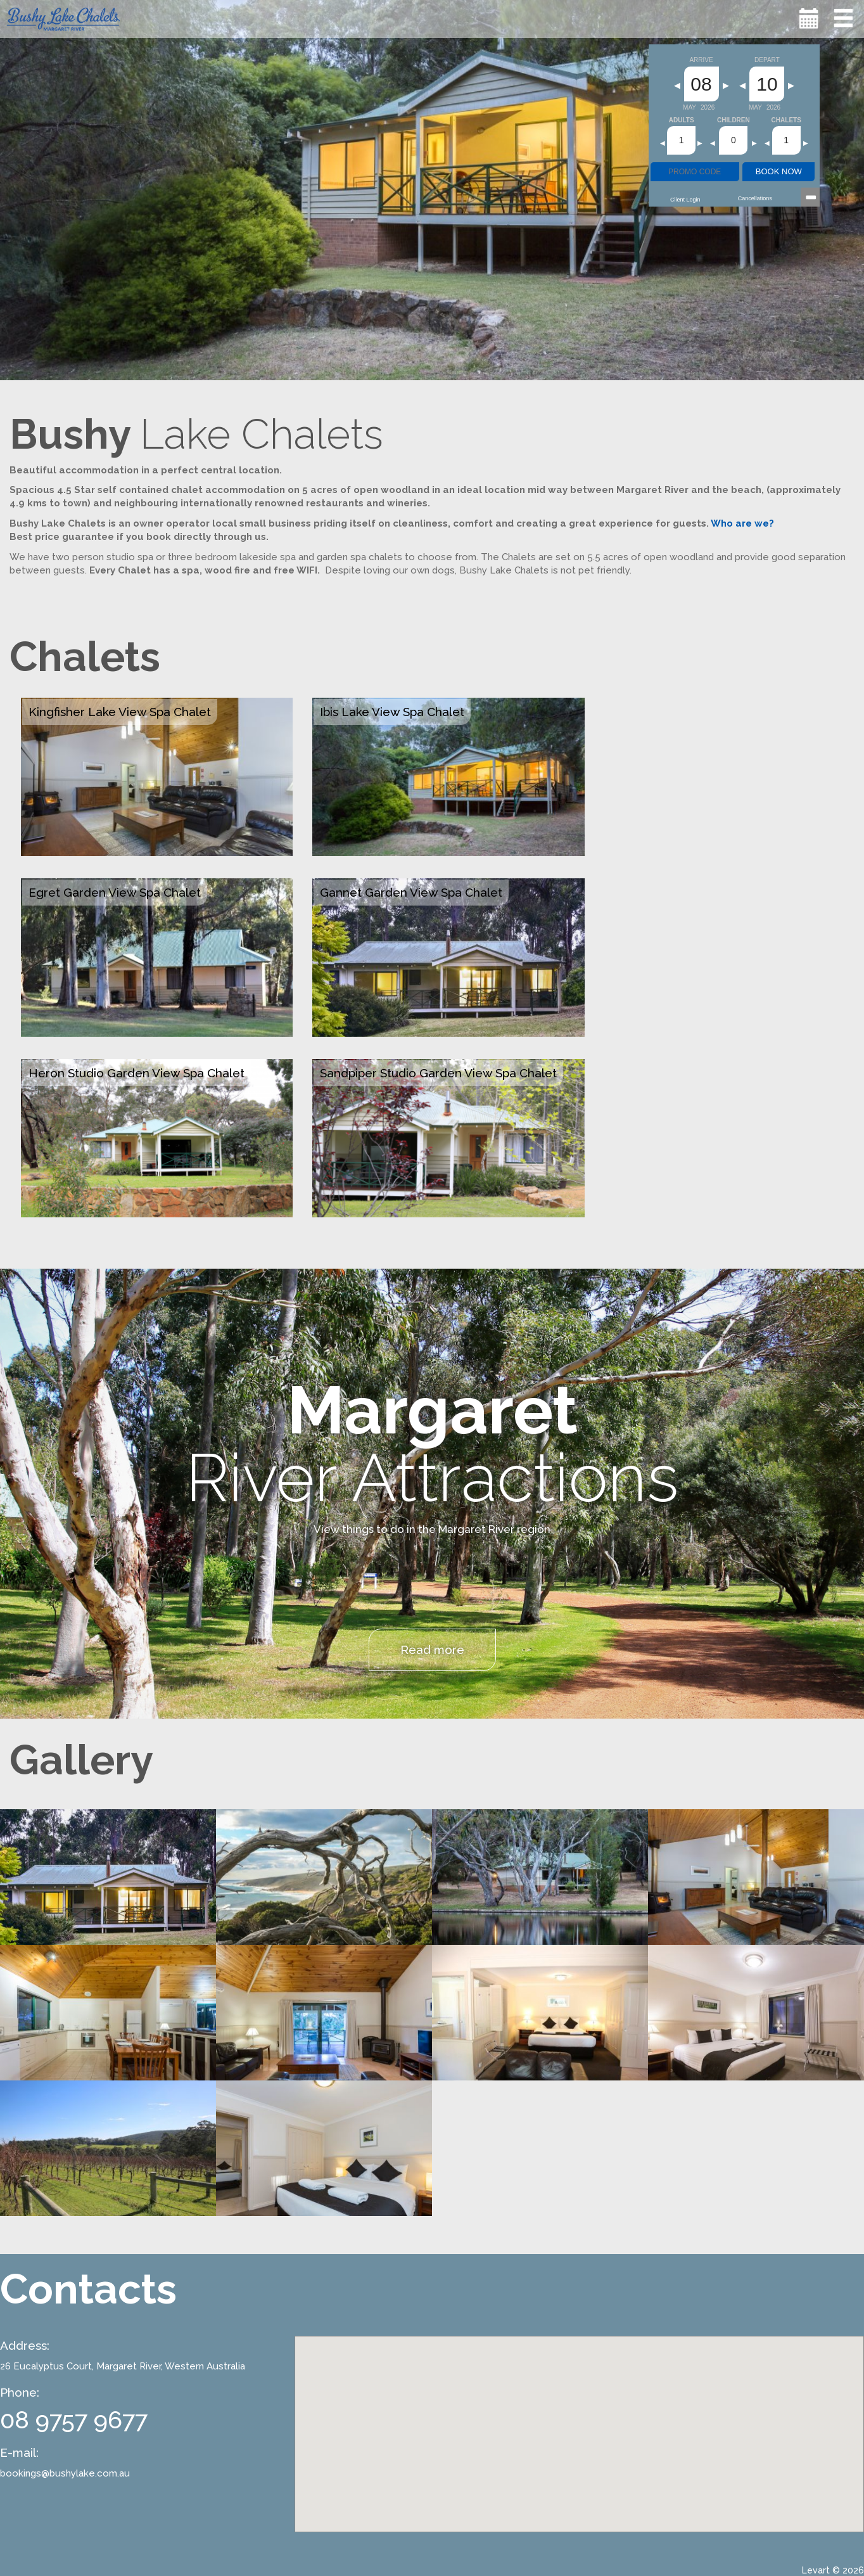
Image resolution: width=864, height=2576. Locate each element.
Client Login (685, 199)
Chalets (786, 120)
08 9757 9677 (74, 2420)
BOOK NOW (779, 171)
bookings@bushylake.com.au (65, 2473)
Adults (681, 120)
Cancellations (755, 198)
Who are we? (742, 523)
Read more (432, 1649)
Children (733, 120)
